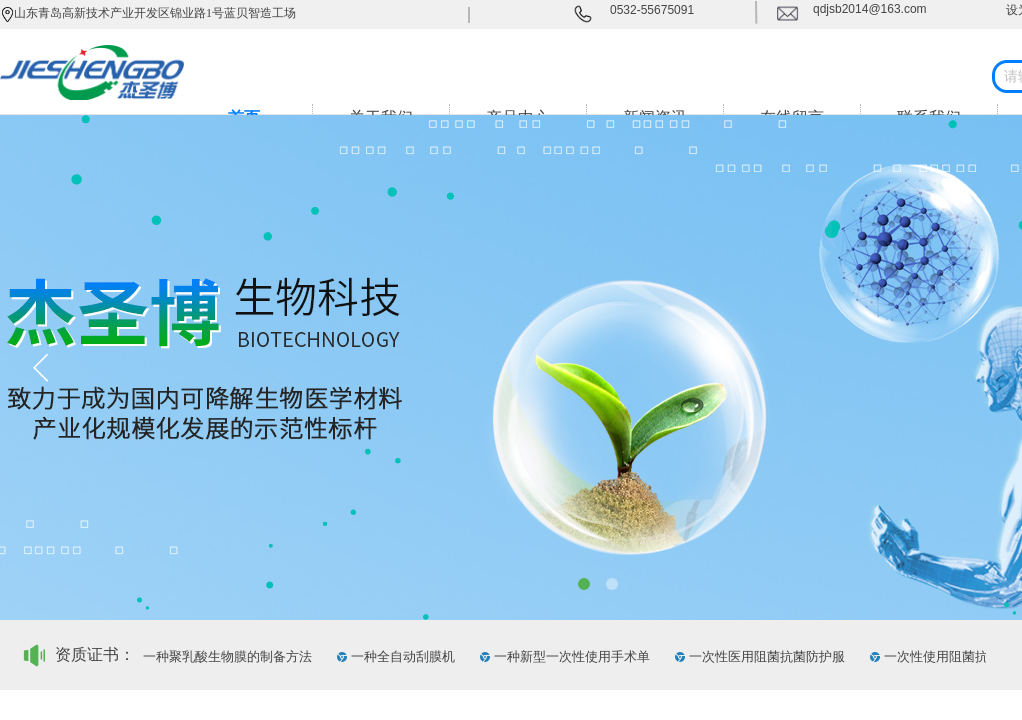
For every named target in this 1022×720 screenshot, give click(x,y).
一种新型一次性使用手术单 (574, 656)
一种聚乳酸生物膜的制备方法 (229, 656)
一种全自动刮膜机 (405, 656)
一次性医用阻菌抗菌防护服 (769, 656)
